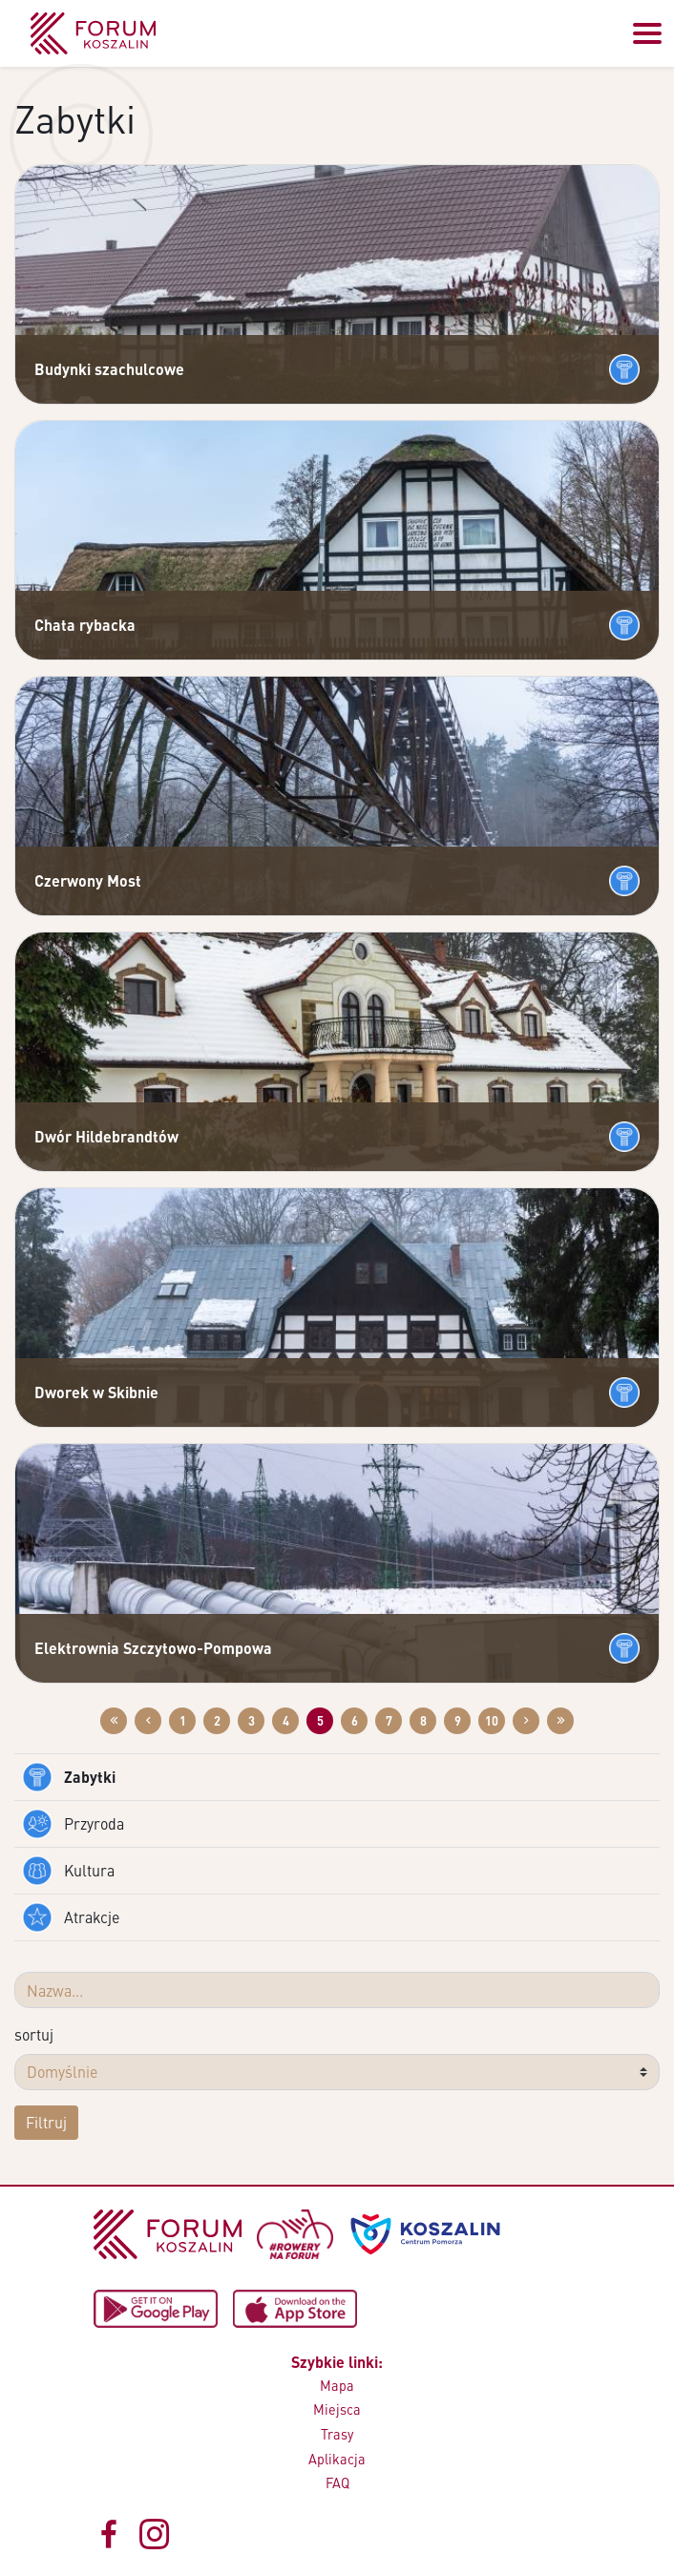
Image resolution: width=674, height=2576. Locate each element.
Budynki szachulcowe (109, 369)
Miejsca (337, 2409)
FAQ (337, 2482)
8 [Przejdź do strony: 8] (423, 1720)
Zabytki (69, 1777)
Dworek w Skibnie (96, 1392)
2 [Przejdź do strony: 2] (217, 1720)
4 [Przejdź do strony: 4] (286, 1720)
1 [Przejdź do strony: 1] (182, 1720)
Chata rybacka (85, 625)
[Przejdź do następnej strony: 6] (526, 1720)
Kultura (68, 1870)
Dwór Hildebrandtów (106, 1136)
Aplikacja (337, 2458)
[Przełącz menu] (647, 33)
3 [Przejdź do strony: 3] (251, 1720)
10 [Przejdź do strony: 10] (491, 1720)
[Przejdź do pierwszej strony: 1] (113, 1720)
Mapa (337, 2385)
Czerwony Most (87, 880)
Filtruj (46, 2122)
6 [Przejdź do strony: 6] (354, 1720)
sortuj (33, 2034)
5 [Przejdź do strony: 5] (320, 1720)
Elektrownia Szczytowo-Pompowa (153, 1648)
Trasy (337, 2433)
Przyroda (73, 1824)
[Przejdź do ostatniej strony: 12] (560, 1720)
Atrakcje (70, 1917)
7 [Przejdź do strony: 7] (389, 1720)
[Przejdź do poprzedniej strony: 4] (148, 1720)
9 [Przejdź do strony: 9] (457, 1720)
